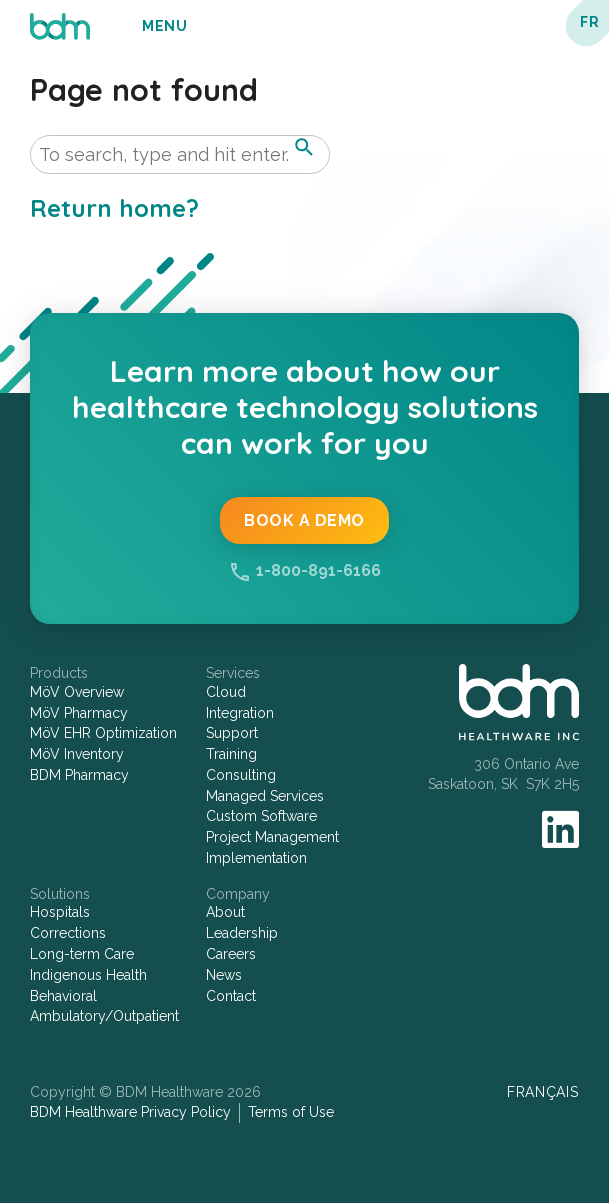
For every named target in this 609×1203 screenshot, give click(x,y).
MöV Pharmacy (79, 713)
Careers (231, 954)
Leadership (242, 933)
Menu (164, 26)
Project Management (272, 837)
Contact (231, 996)
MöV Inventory (77, 754)
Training (231, 754)
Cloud (226, 692)
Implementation (256, 858)
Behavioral (63, 996)
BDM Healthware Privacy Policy (130, 1112)
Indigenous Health (88, 975)
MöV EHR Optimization (103, 733)
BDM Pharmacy (79, 775)
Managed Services (265, 796)
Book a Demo (304, 520)
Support (232, 733)
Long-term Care (82, 954)
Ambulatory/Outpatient (104, 1016)
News (224, 975)
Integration (240, 713)
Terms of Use (291, 1112)
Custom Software (261, 816)
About (225, 912)
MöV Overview (77, 692)
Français (543, 1092)
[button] (304, 147)
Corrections (68, 933)
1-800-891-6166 (318, 570)
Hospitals (60, 912)
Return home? (114, 208)
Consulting (241, 775)
